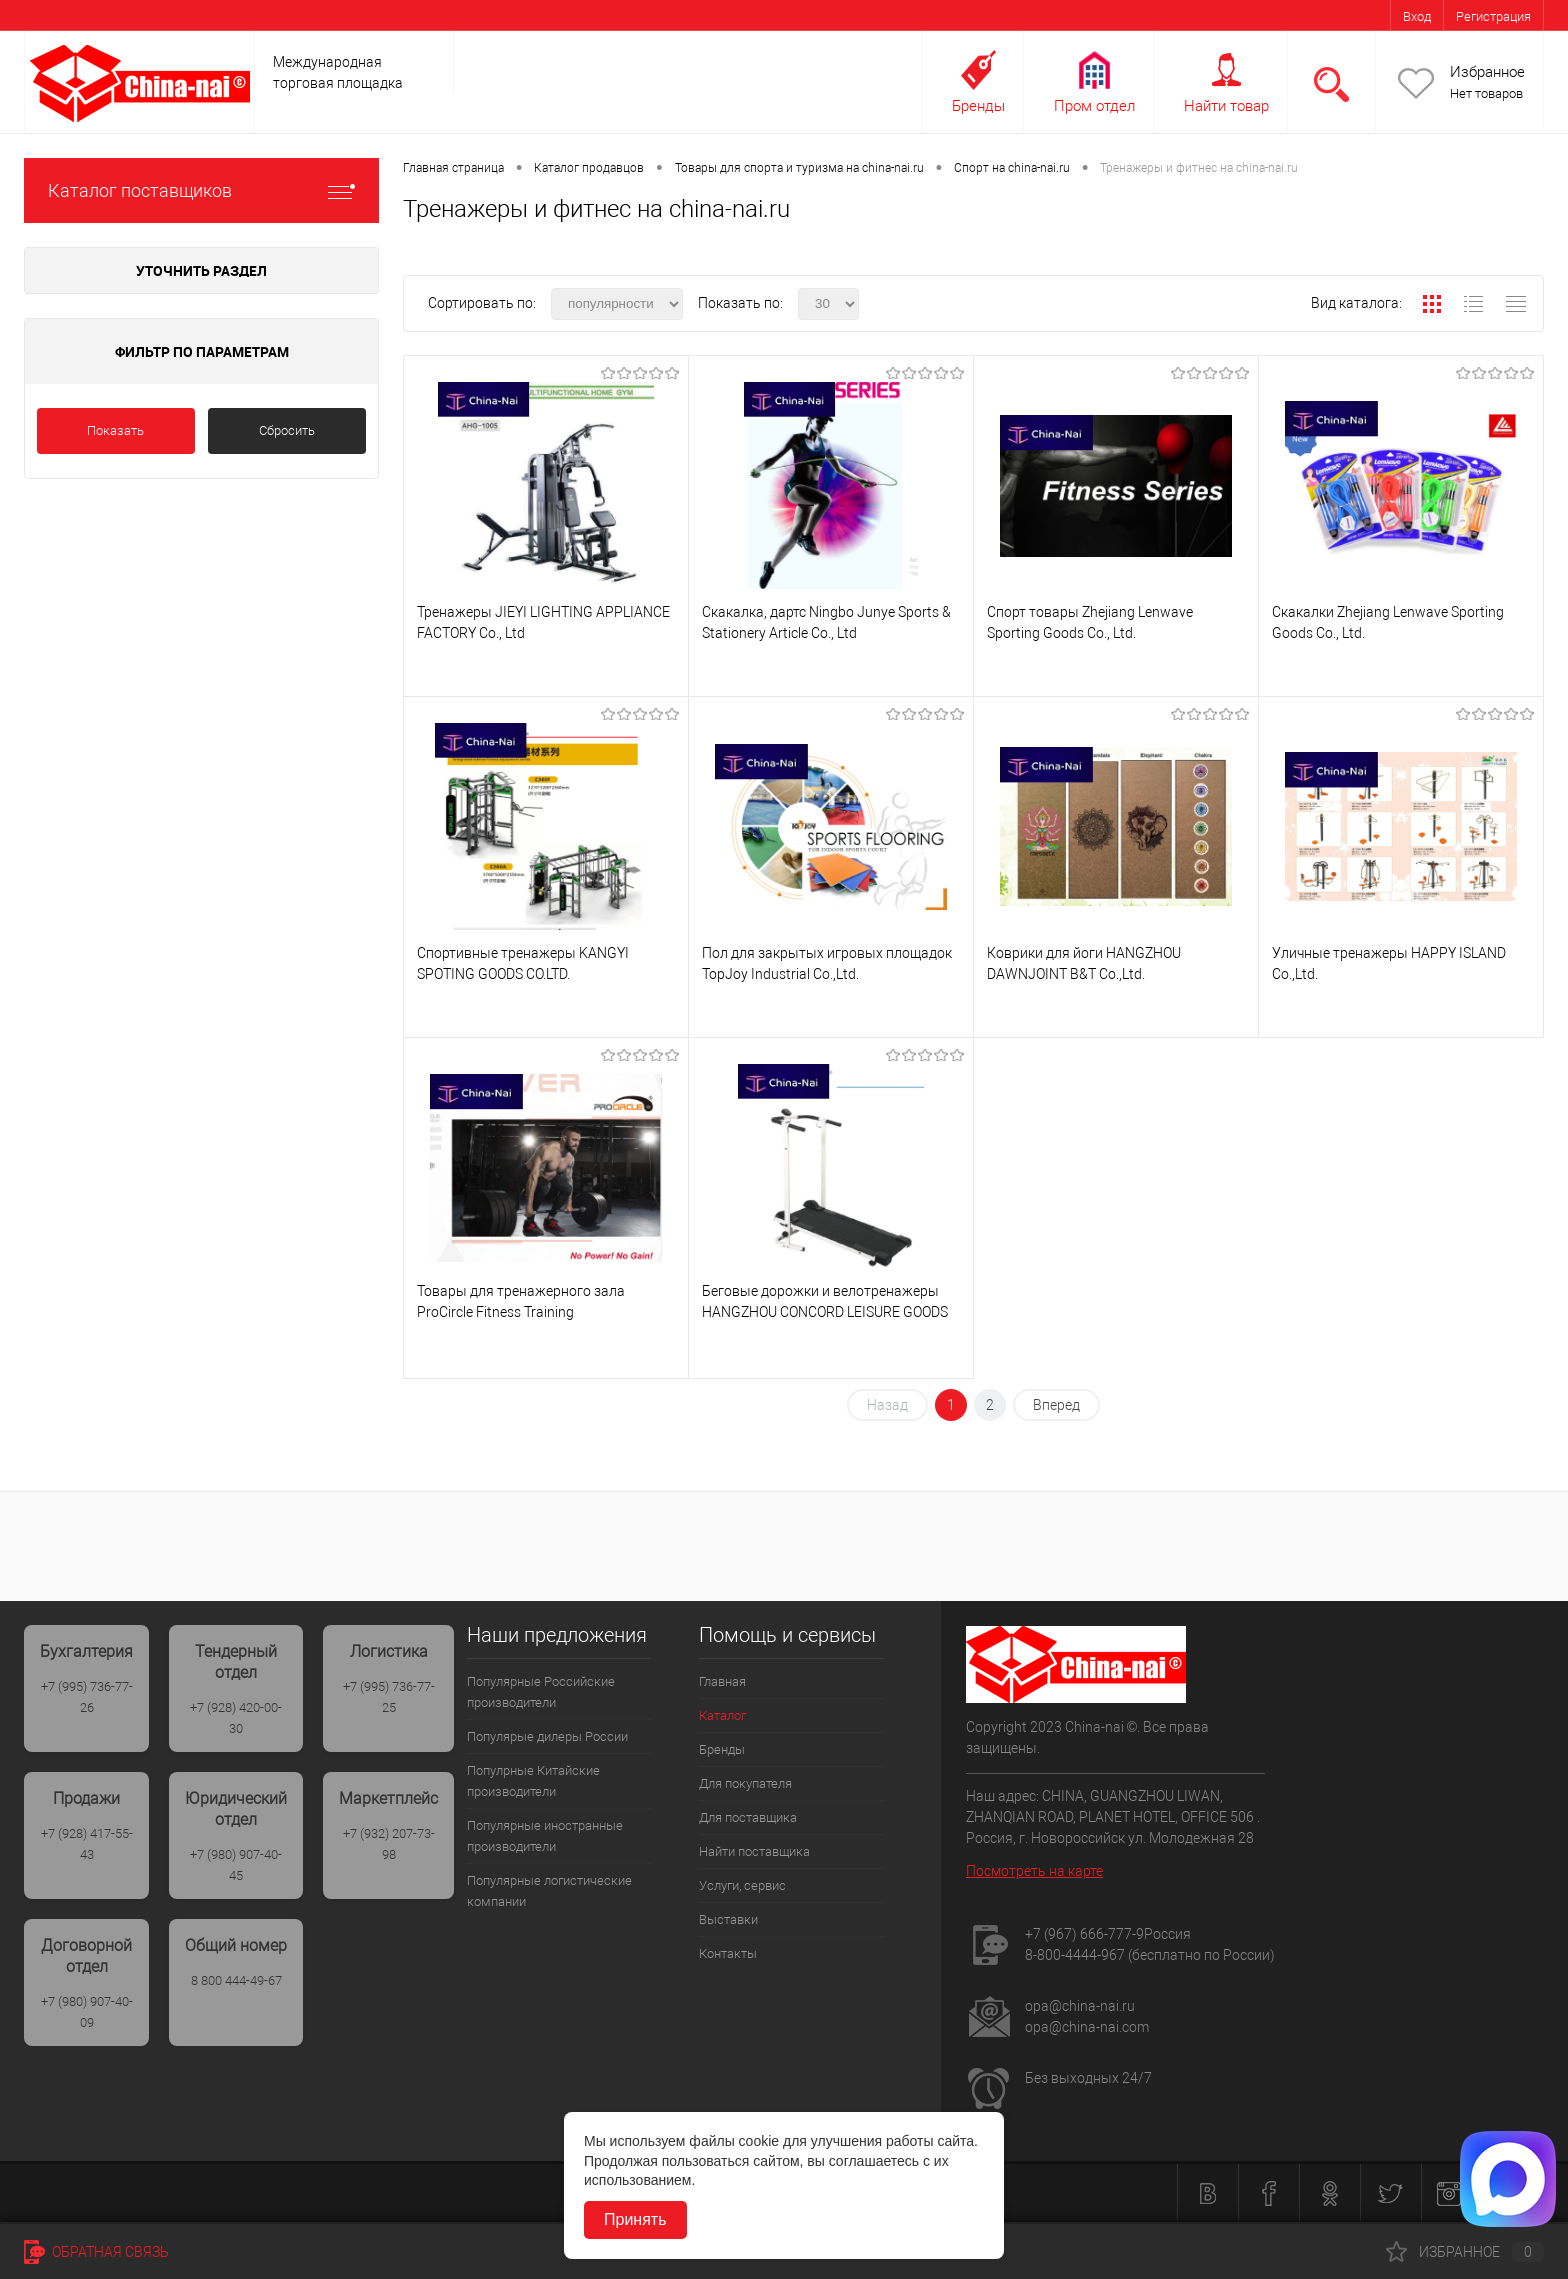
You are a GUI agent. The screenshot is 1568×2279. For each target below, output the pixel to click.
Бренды (978, 106)
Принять (635, 2219)
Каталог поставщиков (201, 190)
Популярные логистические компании (549, 1891)
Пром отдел (1094, 106)
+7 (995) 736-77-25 (389, 1697)
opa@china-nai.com (1087, 2027)
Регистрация (1493, 16)
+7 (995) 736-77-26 (87, 1697)
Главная (722, 1681)
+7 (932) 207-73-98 (389, 1844)
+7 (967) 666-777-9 (1084, 1934)
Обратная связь (96, 2252)
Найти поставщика (754, 1851)
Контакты (728, 1953)
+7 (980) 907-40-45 (236, 1865)
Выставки (728, 1919)
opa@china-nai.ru (1080, 2006)
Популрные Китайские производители (533, 1781)
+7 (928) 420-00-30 (236, 1718)
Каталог (722, 1715)
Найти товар (1226, 106)
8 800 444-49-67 (236, 1980)
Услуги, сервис (742, 1885)
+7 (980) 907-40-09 (87, 2012)
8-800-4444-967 (1075, 1955)
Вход (1417, 16)
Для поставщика (748, 1817)
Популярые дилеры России (547, 1736)
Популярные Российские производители (541, 1692)
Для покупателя (745, 1783)
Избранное (1487, 72)
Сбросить (287, 430)
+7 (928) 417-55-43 (87, 1844)
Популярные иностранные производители (545, 1836)
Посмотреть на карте (1034, 1871)
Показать (115, 430)
